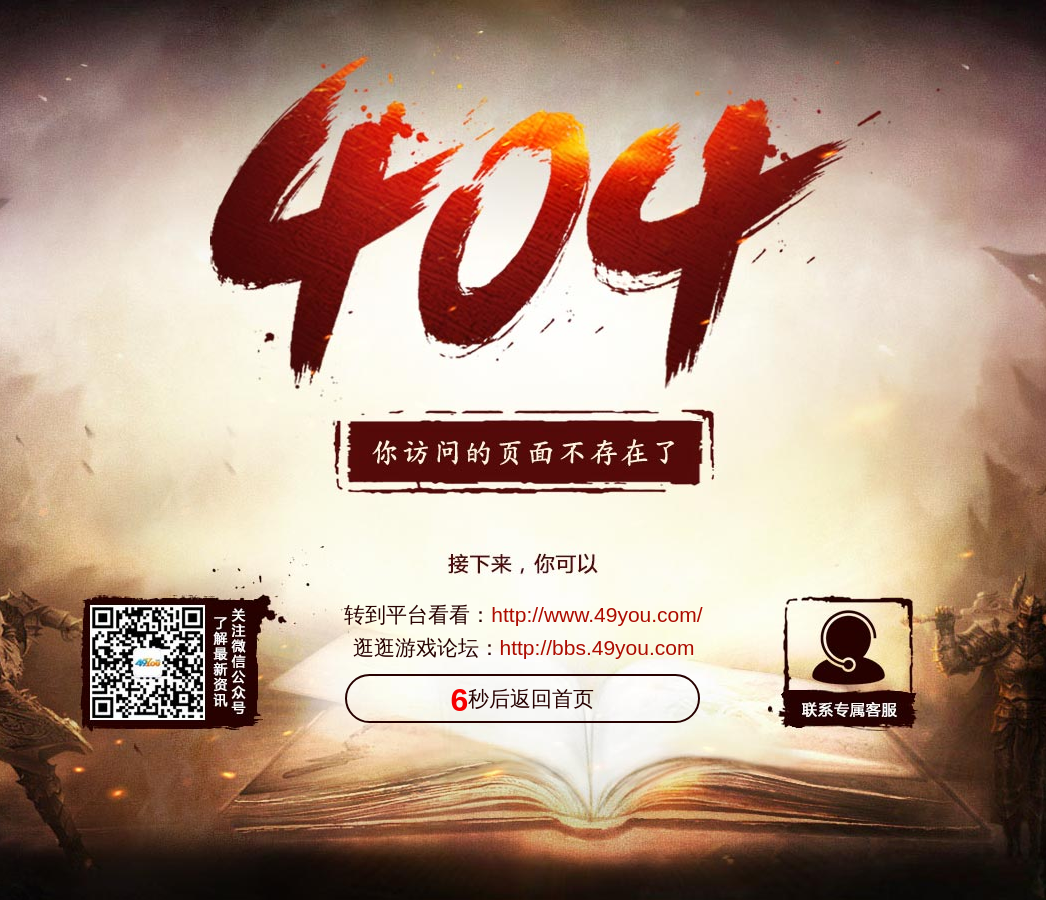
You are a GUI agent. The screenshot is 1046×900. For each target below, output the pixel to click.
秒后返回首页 (523, 700)
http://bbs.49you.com (597, 647)
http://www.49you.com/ (596, 614)
